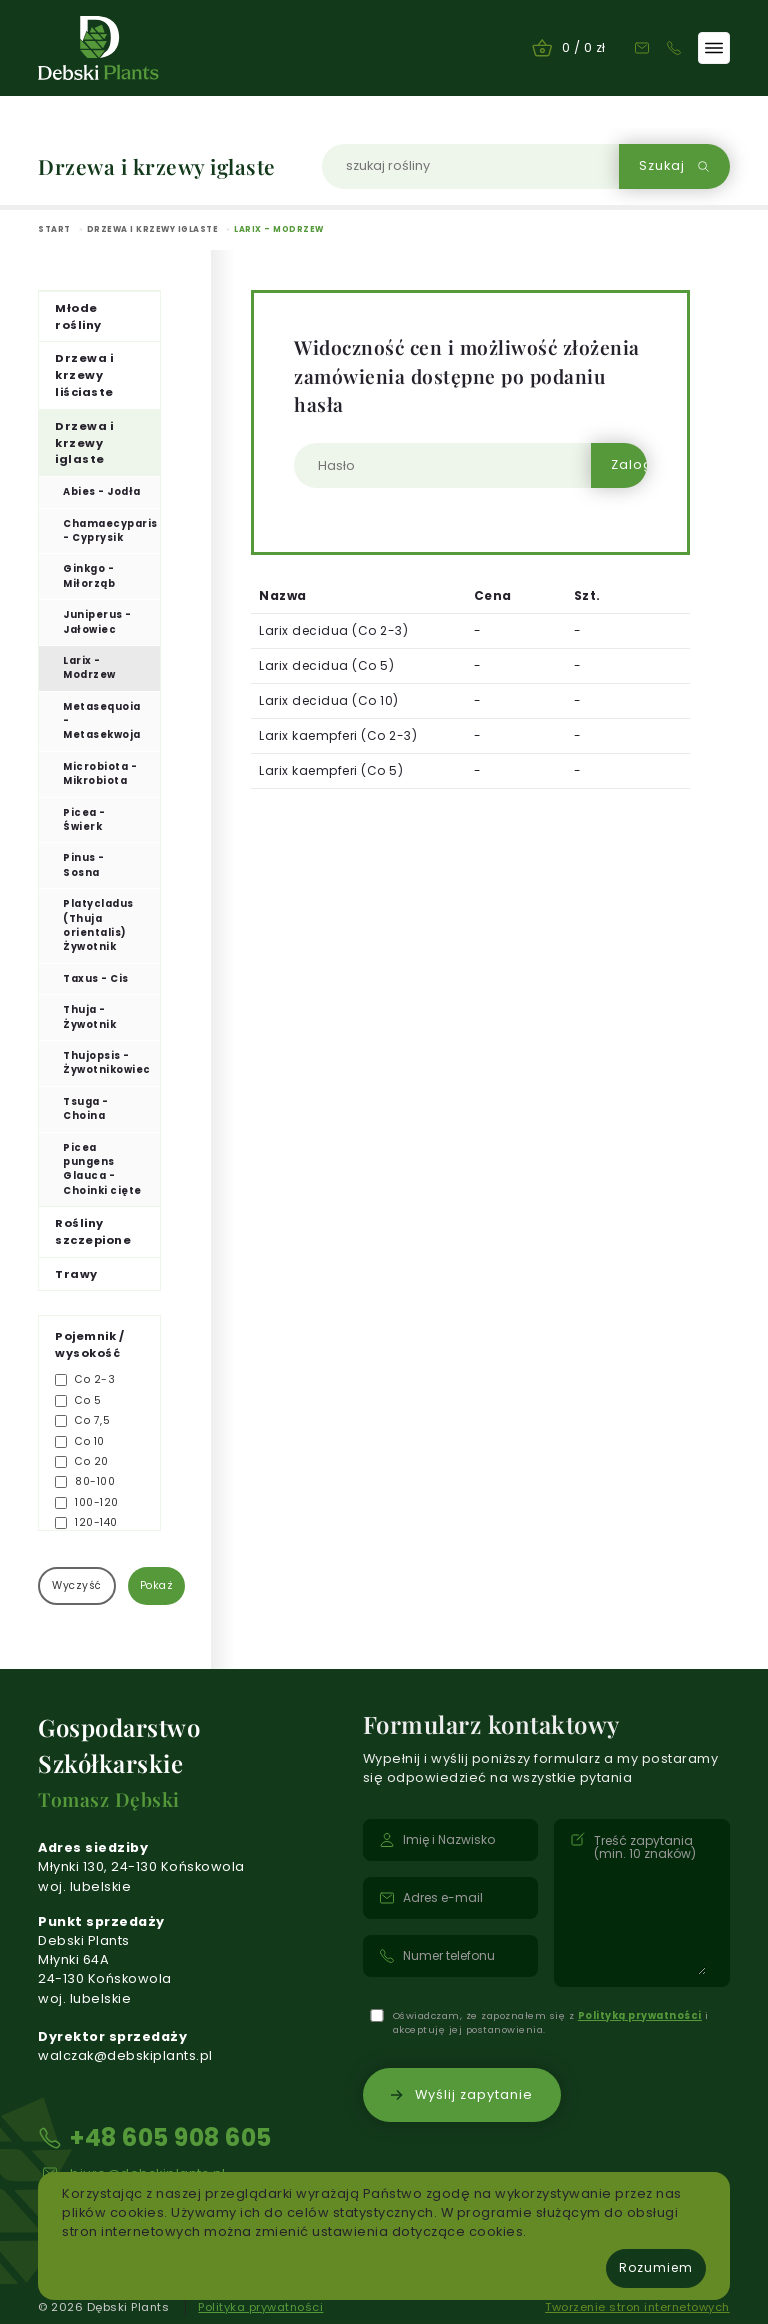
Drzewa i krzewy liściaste (84, 375)
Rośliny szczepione (93, 1231)
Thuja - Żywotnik (89, 1016)
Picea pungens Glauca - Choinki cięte (102, 1169)
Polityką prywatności (640, 2015)
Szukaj (674, 165)
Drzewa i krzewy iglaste (84, 443)
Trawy (76, 1274)
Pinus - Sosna (84, 864)
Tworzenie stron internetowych (637, 2307)
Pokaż (157, 1585)
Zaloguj (628, 464)
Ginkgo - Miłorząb (89, 575)
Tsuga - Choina (86, 1108)
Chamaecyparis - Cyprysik (110, 530)
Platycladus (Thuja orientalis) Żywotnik (98, 925)
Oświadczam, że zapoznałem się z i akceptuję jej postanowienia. (551, 2022)
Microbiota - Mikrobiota (100, 773)
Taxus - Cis (96, 978)
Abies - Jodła (102, 491)
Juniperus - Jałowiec (97, 621)
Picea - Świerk (84, 819)
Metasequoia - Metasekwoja (102, 721)
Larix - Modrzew (89, 667)
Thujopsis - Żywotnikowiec (107, 1062)
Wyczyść (77, 1585)
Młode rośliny (78, 316)
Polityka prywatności (260, 2307)
